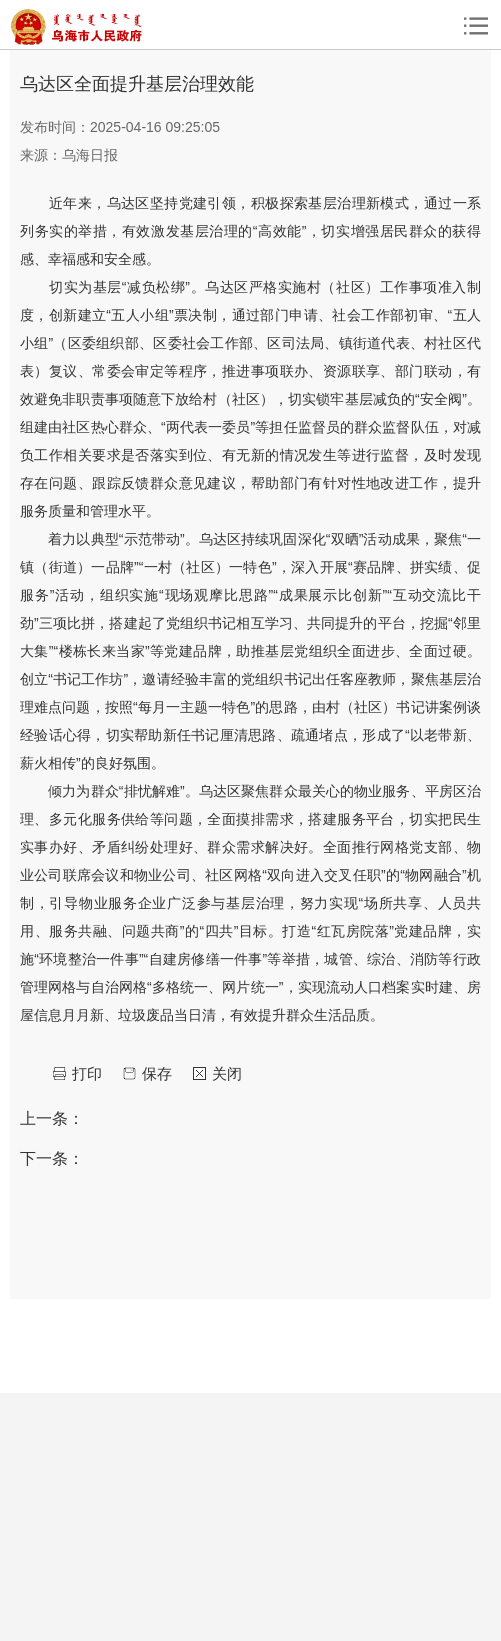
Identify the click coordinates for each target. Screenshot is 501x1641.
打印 (87, 1073)
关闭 (227, 1073)
